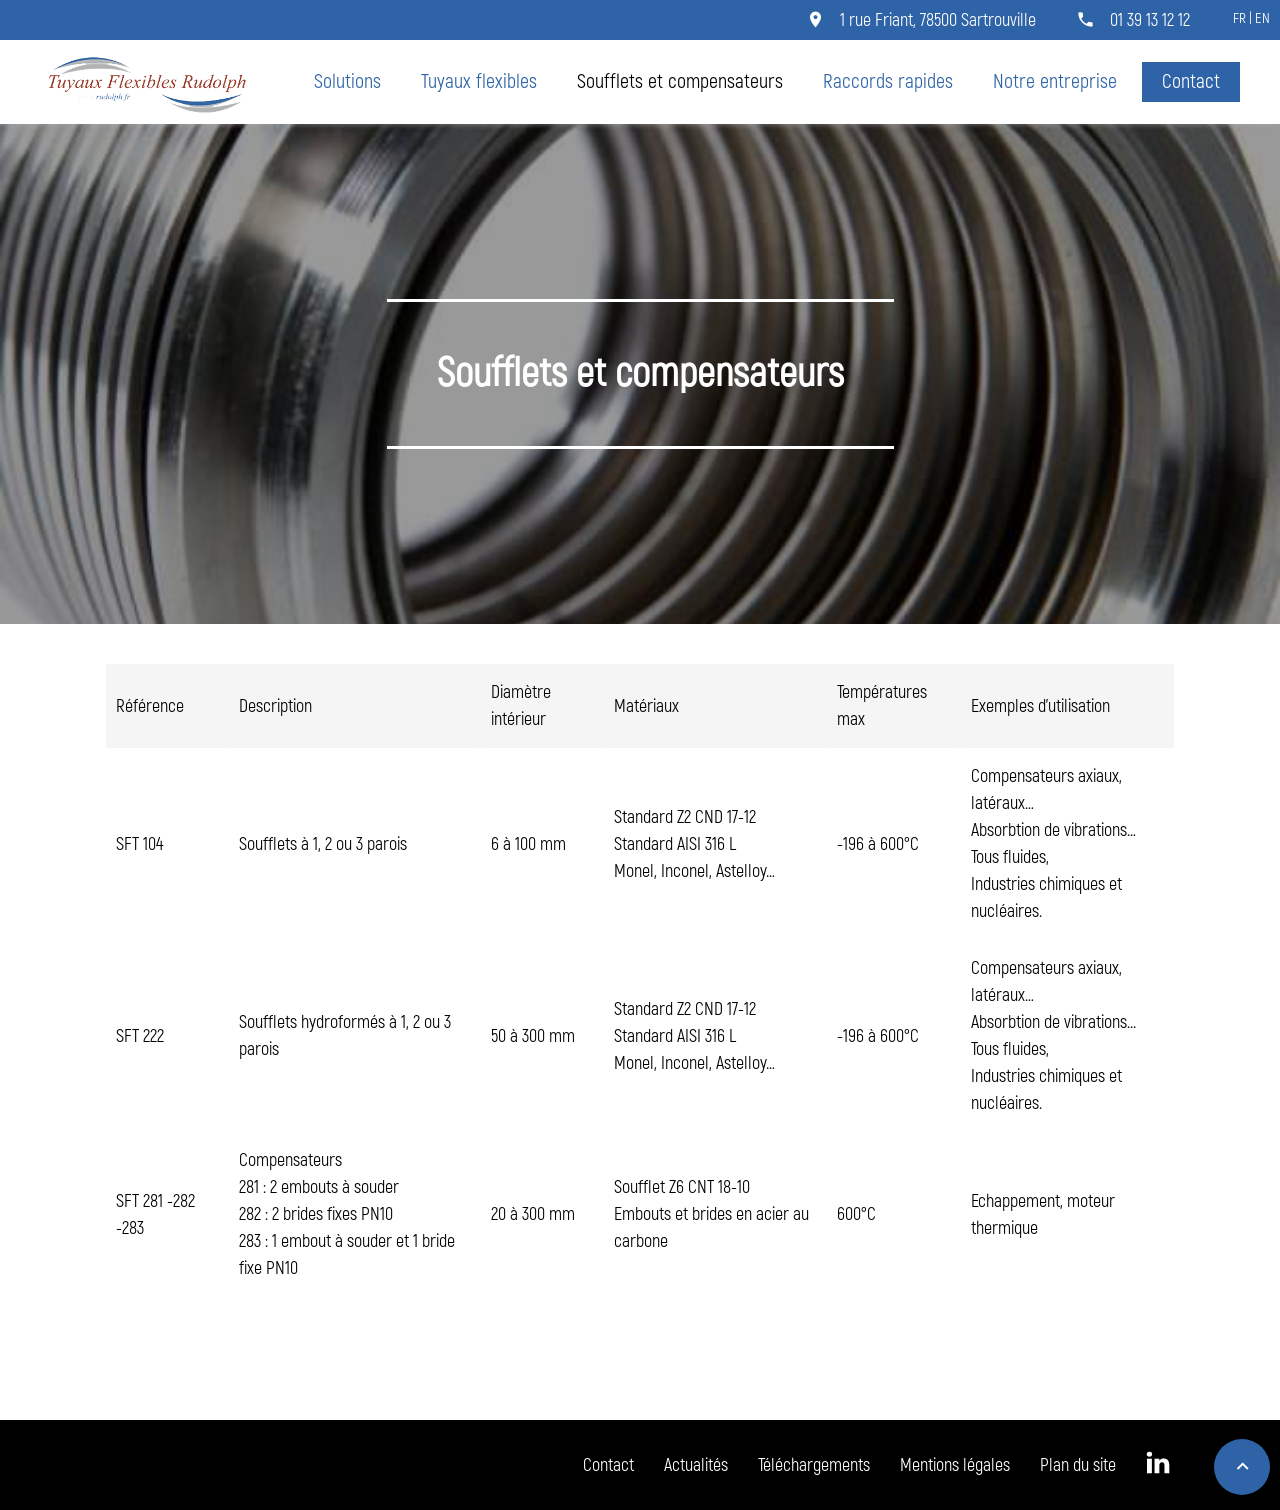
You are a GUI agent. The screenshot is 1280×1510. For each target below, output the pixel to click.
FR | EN (1251, 18)
